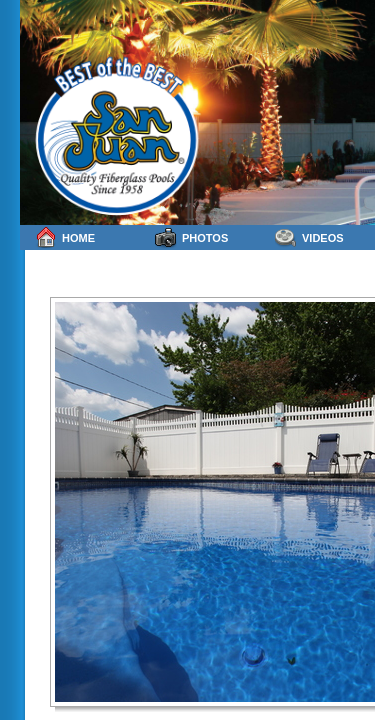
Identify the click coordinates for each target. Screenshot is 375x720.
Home (65, 237)
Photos (191, 237)
